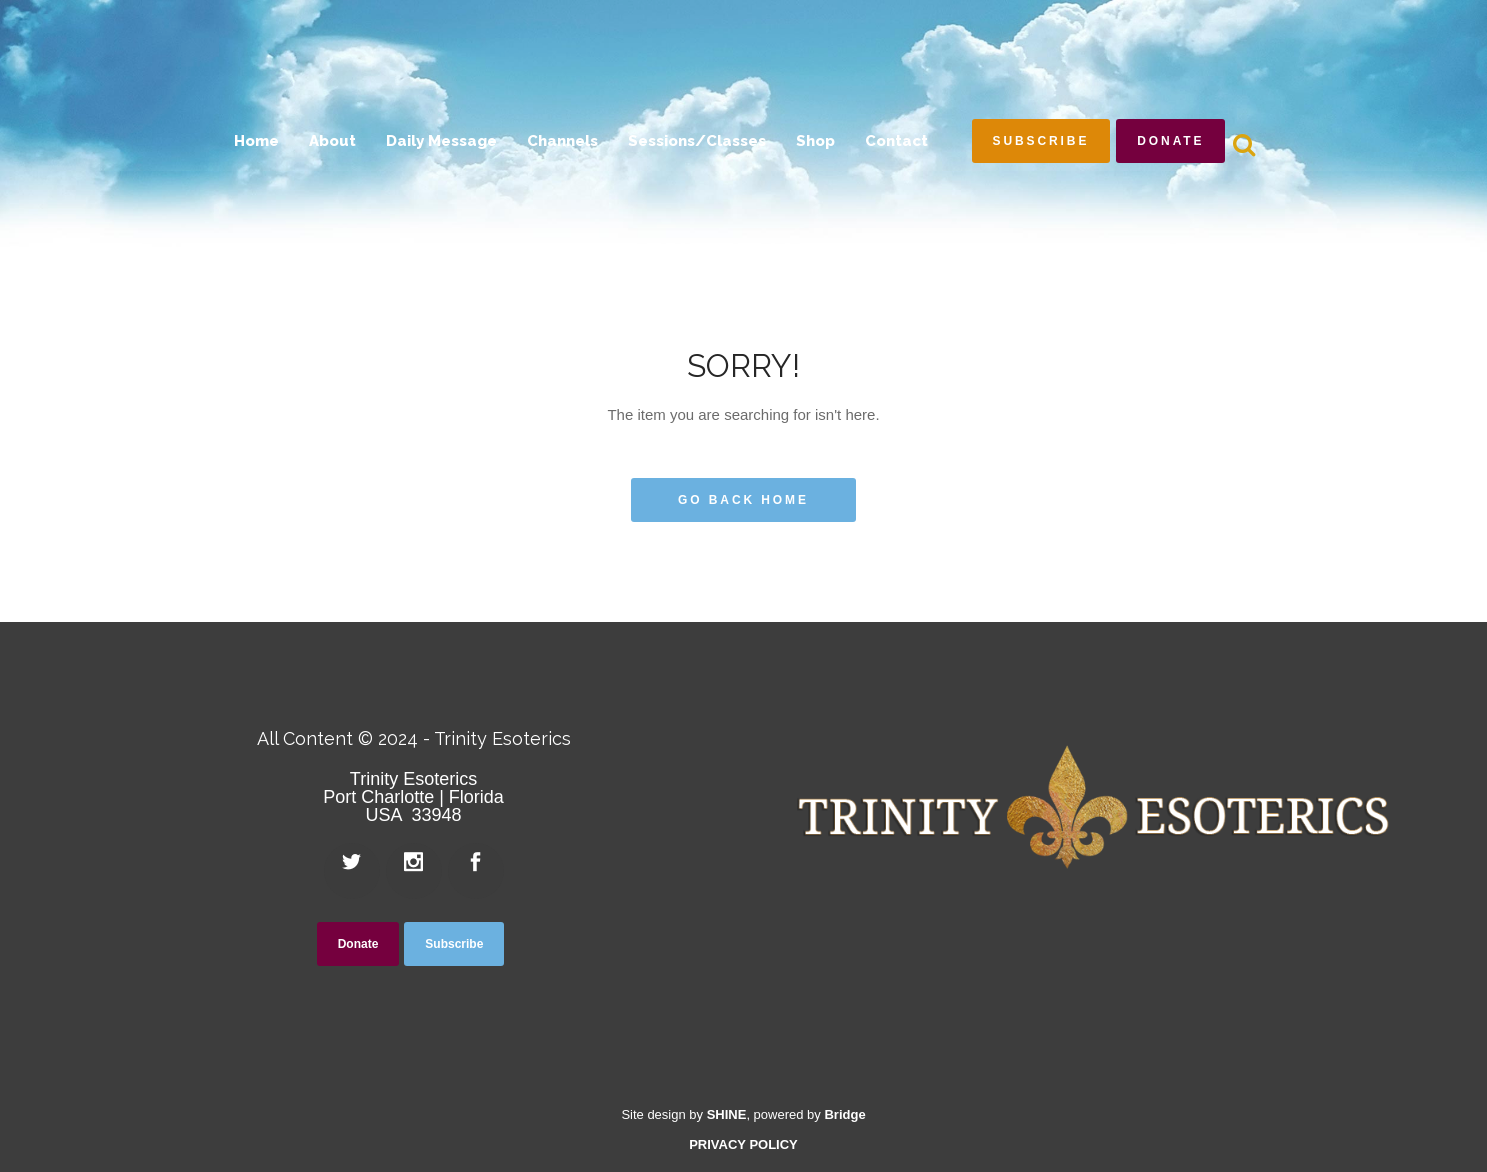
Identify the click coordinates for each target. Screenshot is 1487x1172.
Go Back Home (743, 500)
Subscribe (1041, 141)
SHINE (727, 1114)
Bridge (844, 1114)
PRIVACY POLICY (743, 1144)
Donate (1170, 141)
